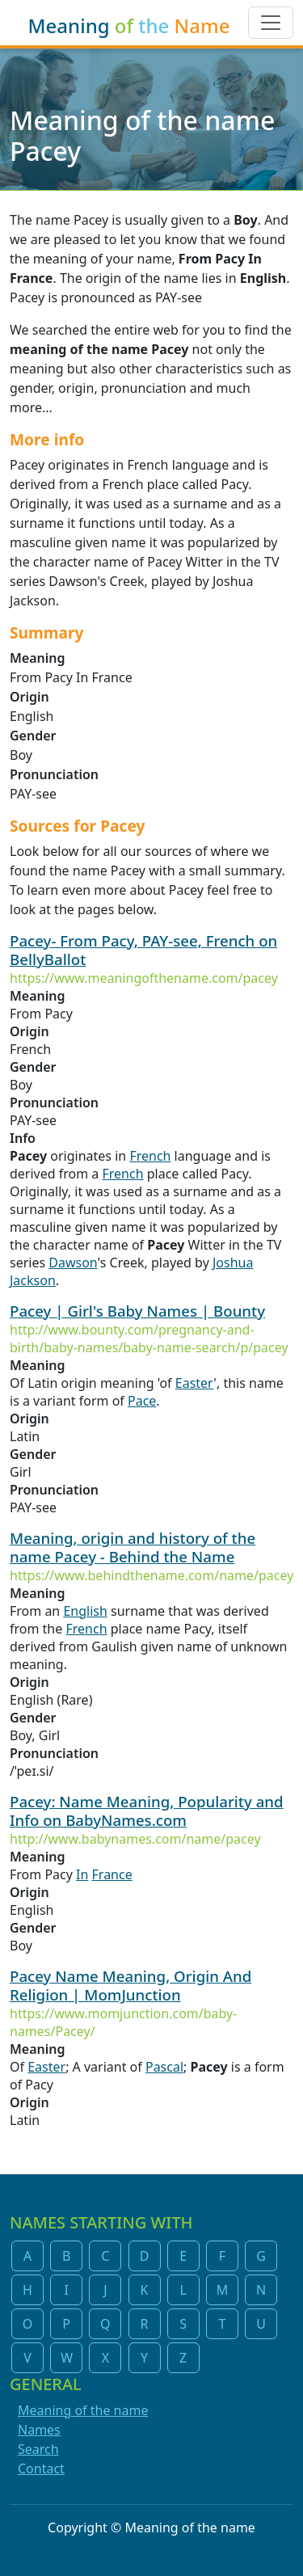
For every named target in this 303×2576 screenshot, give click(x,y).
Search (38, 2449)
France (112, 1874)
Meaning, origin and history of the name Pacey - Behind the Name (132, 1547)
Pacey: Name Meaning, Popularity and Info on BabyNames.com (147, 1810)
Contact (41, 2468)
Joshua (233, 1262)
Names (39, 2430)
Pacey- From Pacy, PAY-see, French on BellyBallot (143, 949)
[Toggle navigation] (270, 22)
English (85, 1611)
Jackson (33, 1280)
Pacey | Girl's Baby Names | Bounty (137, 1311)
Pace (142, 1401)
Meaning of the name (83, 2410)
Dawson (72, 1262)
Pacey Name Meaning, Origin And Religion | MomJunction (130, 1985)
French (149, 1156)
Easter (194, 1383)
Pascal (164, 2067)
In (82, 1874)
